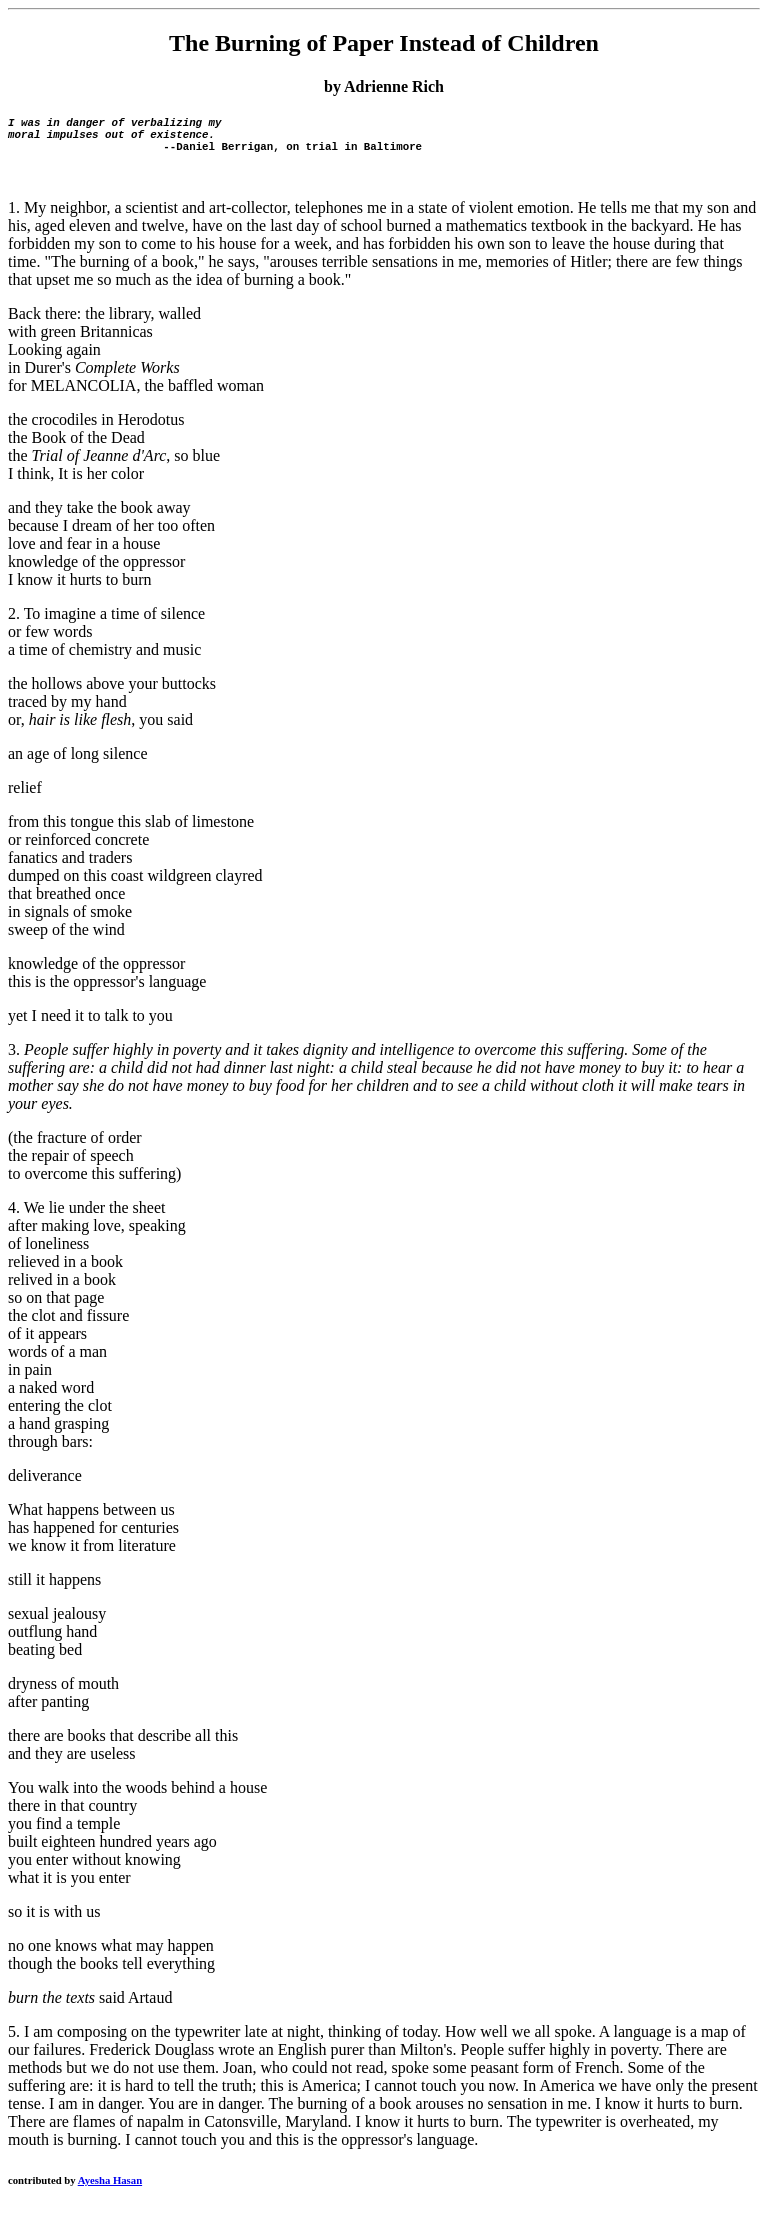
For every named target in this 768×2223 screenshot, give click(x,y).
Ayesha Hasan (110, 2192)
